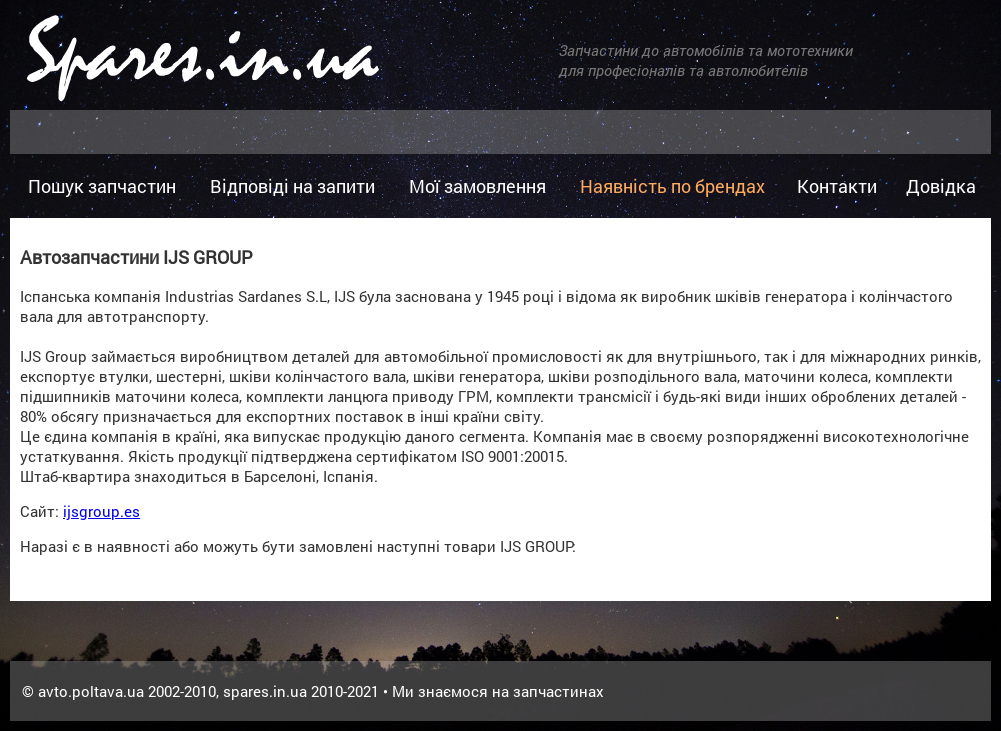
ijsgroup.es (101, 511)
